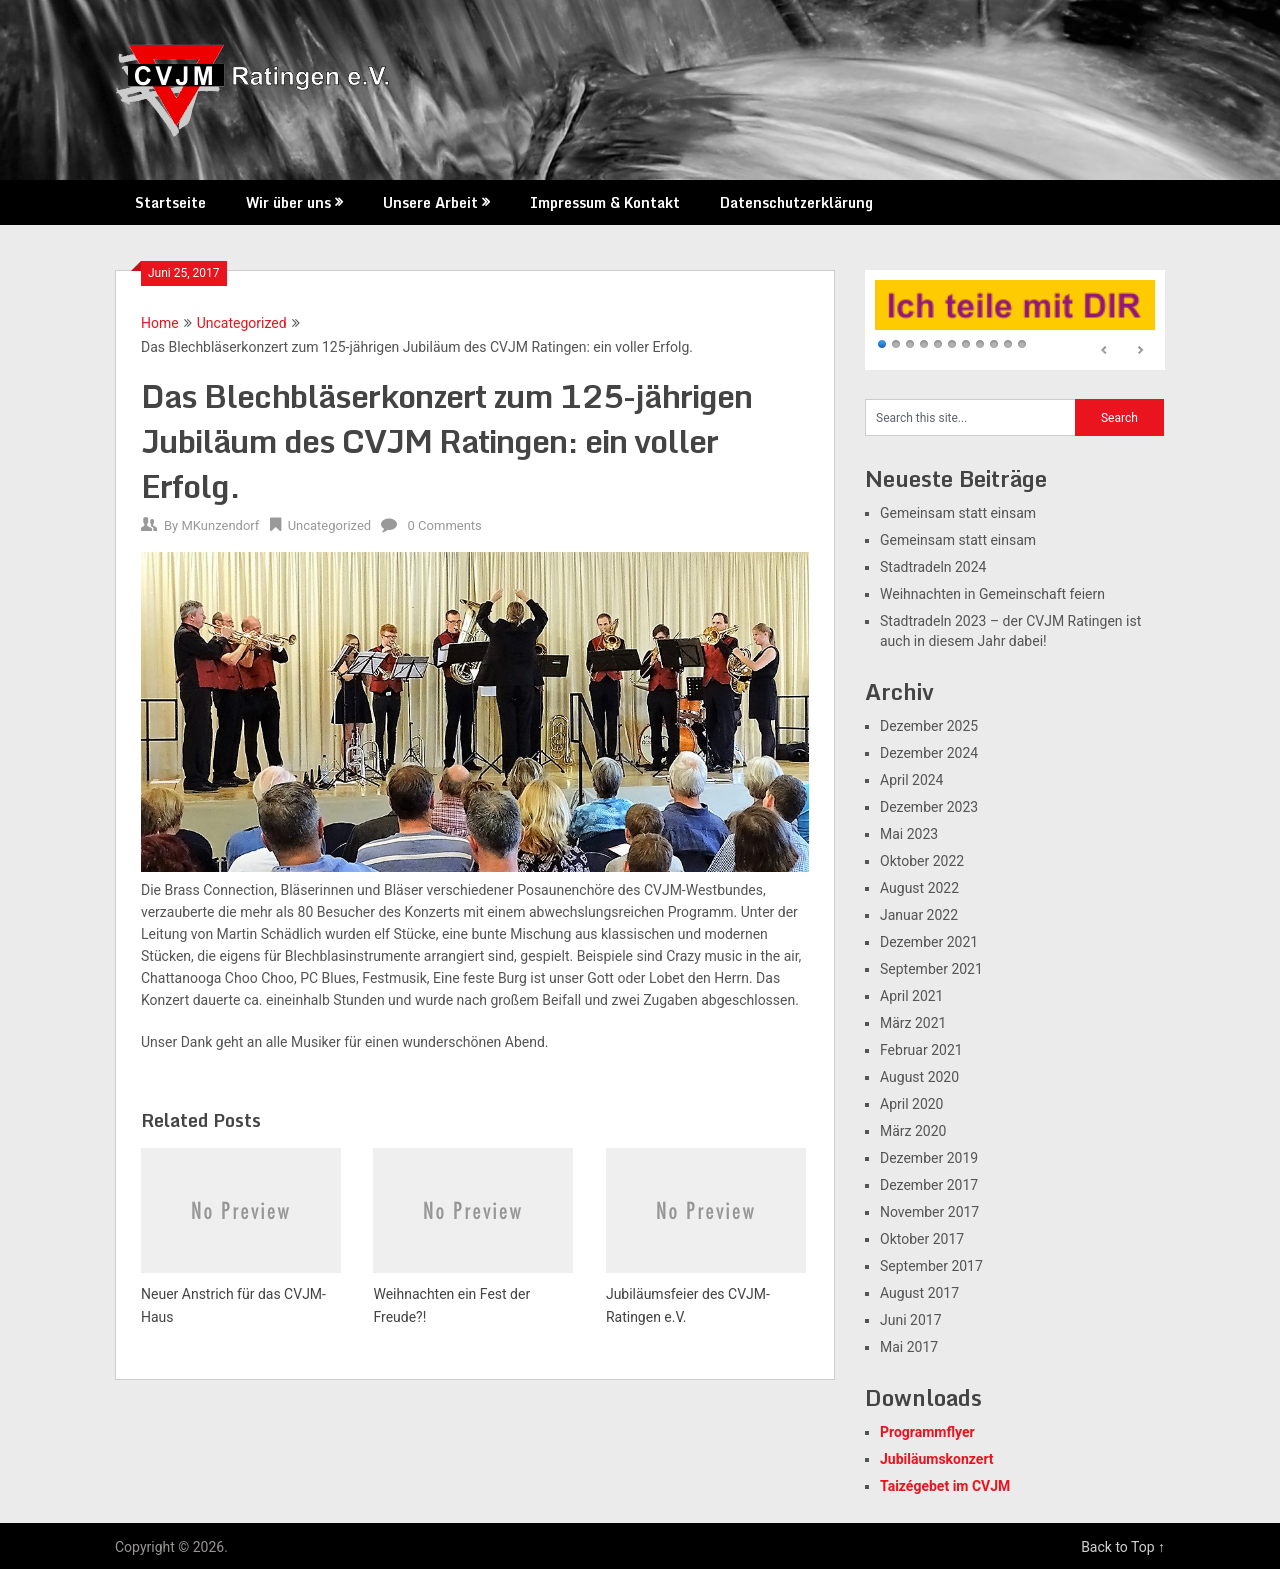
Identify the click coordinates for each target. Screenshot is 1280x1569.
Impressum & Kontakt (605, 202)
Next (1140, 351)
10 (1008, 345)
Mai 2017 (909, 1347)
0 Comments (445, 525)
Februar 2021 (921, 1050)
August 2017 (919, 1293)
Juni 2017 (911, 1320)
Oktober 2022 (922, 861)
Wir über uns (288, 202)
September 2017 (931, 1266)
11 (1022, 345)
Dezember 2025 (929, 726)
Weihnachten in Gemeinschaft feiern (992, 594)
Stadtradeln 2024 (933, 567)
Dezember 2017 (929, 1185)
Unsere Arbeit (430, 202)
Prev (1105, 351)
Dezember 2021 (929, 942)
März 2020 (913, 1131)
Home (160, 323)
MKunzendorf (220, 525)
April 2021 (912, 996)
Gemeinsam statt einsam (958, 513)
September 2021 (931, 969)
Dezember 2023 (929, 807)
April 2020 (912, 1104)
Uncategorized (242, 323)
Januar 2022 (919, 915)
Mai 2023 (909, 834)
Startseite (170, 202)
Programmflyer (927, 1432)
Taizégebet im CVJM (945, 1486)
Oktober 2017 (922, 1239)
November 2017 (929, 1212)
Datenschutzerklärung (796, 202)
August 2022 (919, 888)
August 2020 (919, 1077)
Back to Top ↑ (1123, 1547)
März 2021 (913, 1023)
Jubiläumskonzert (937, 1459)
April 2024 (912, 780)
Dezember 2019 (929, 1158)
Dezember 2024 (929, 753)
